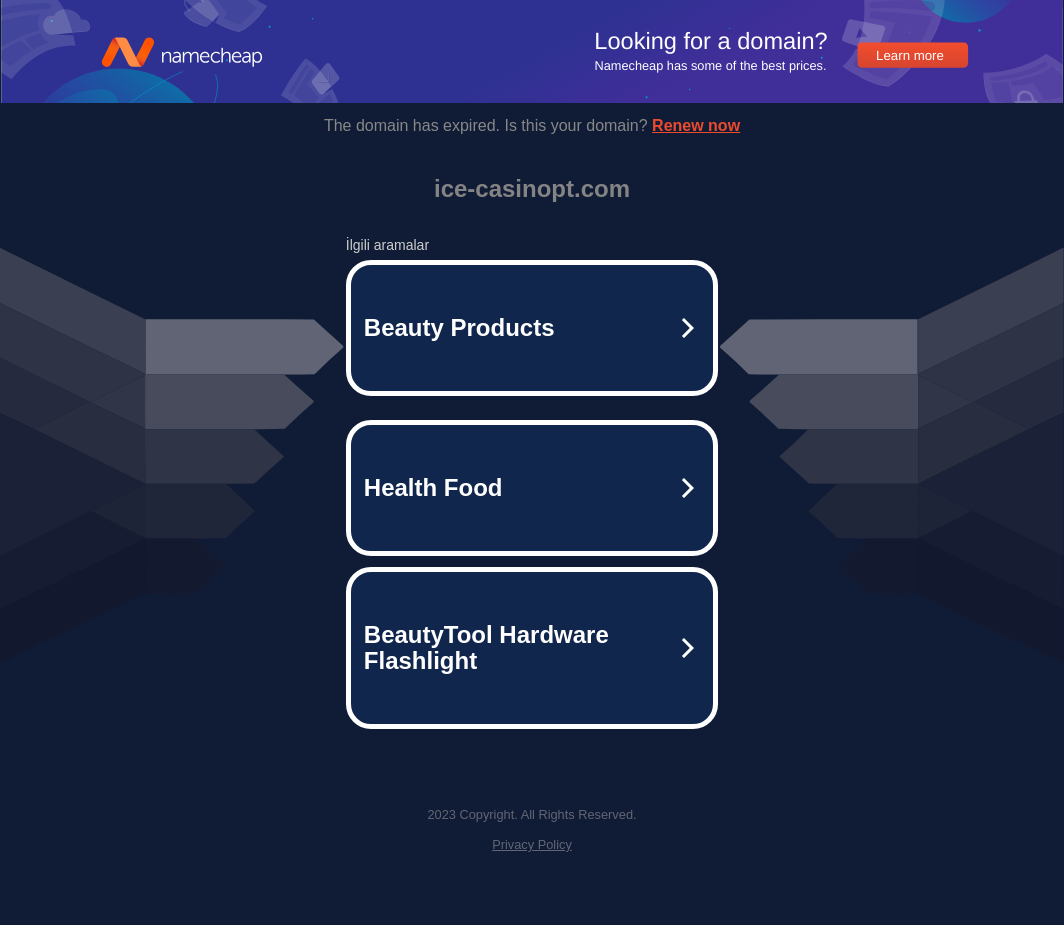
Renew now (696, 125)
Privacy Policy (532, 844)
